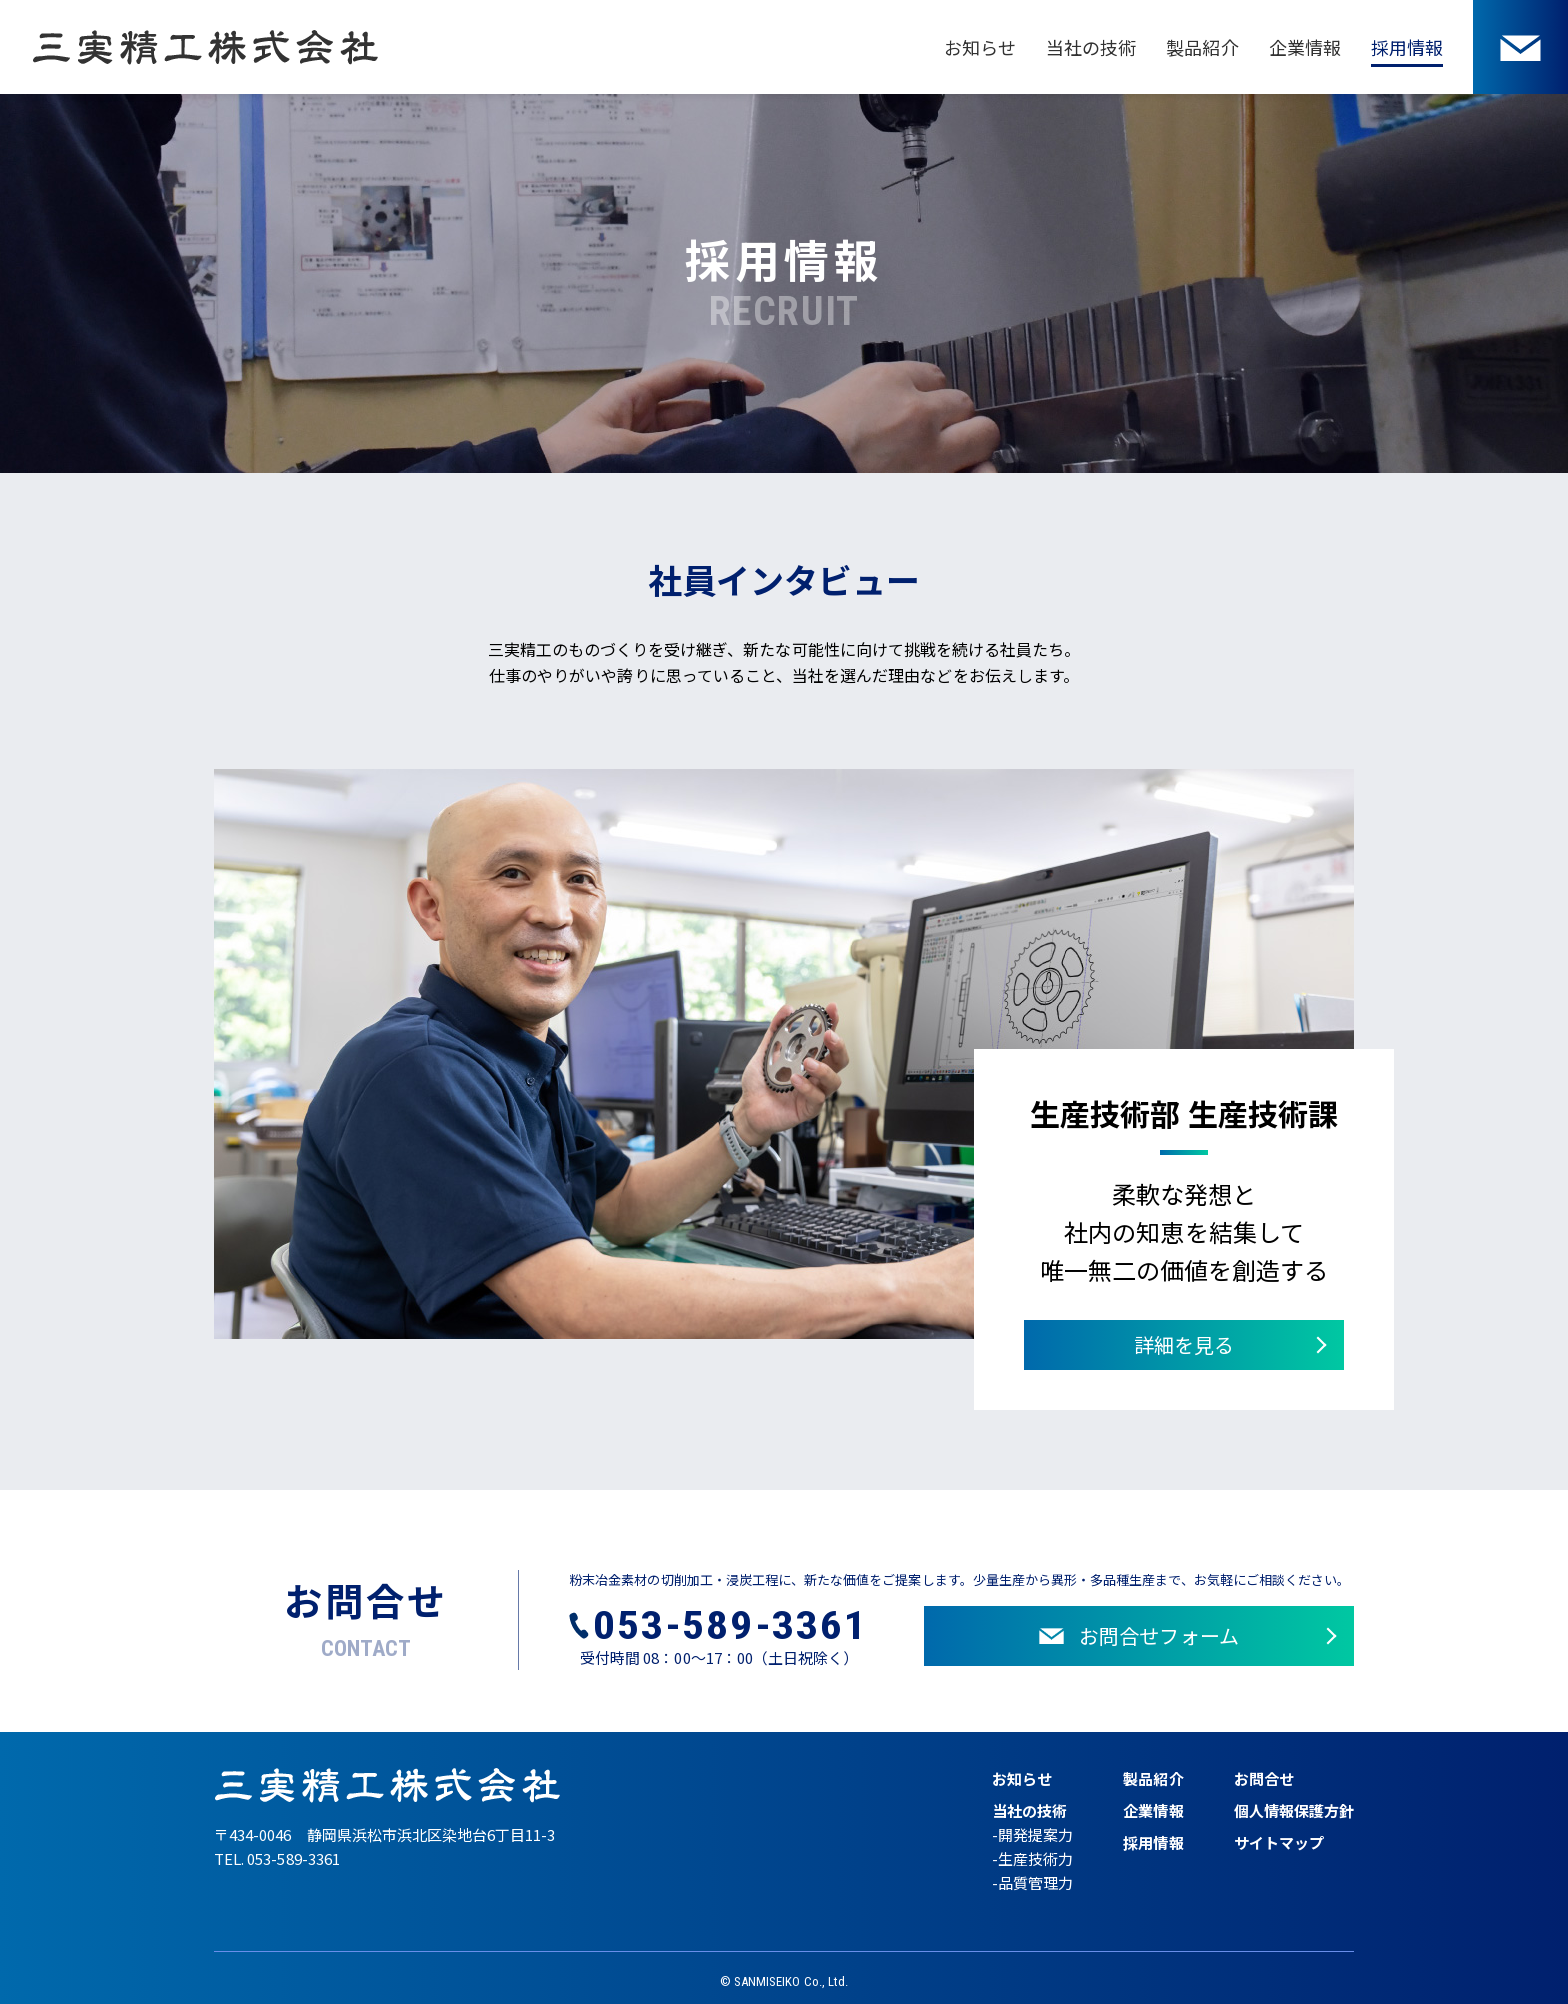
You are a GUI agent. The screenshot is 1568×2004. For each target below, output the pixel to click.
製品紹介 (1202, 47)
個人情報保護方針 (1294, 1810)
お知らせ (980, 47)
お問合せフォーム (1138, 1635)
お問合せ (1264, 1778)
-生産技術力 (1032, 1858)
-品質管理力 (1032, 1882)
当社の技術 (1091, 47)
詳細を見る (1184, 1344)
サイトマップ (1279, 1842)
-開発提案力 (1032, 1834)
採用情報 (1407, 47)
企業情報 (1305, 47)
